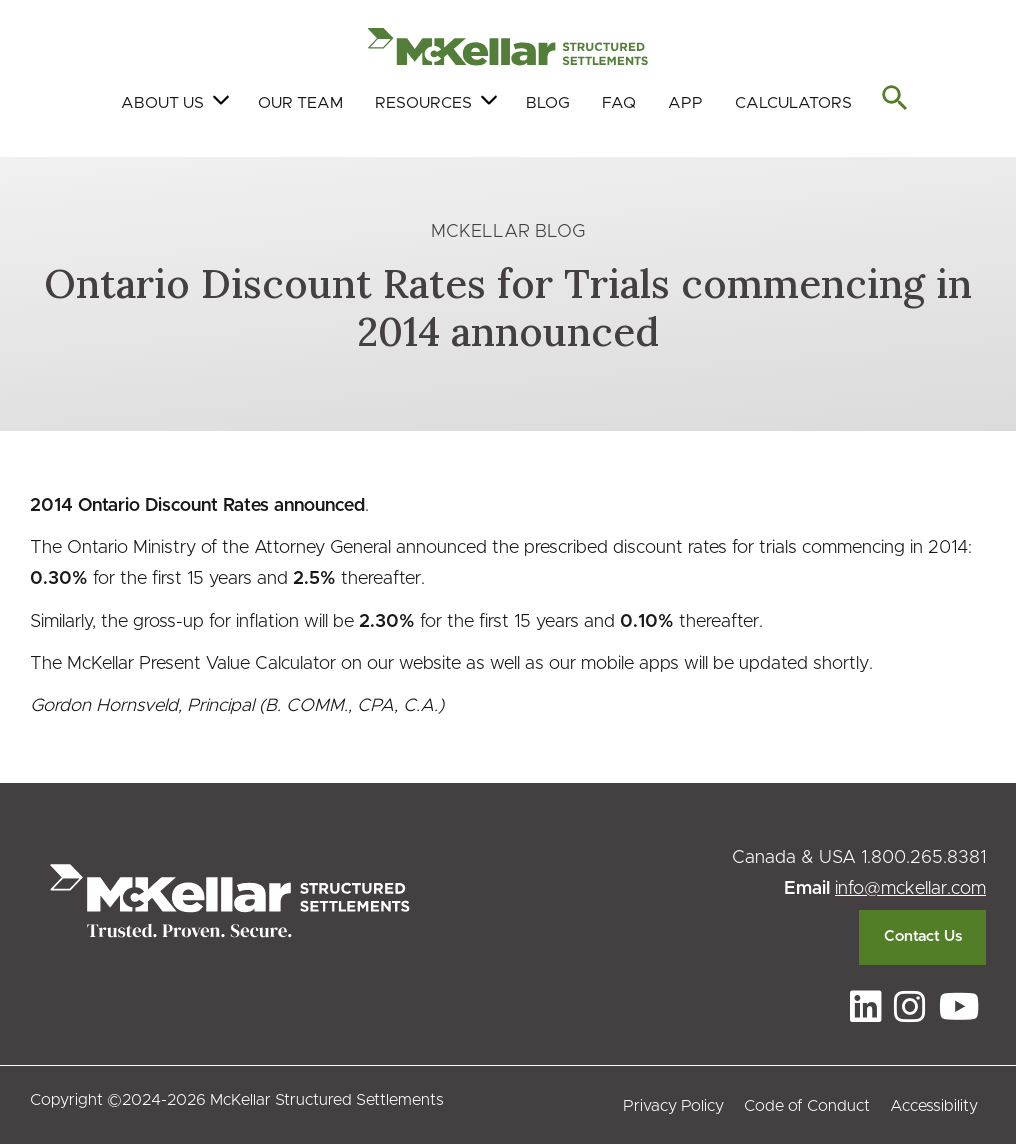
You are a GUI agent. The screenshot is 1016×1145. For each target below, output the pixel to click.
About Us (162, 103)
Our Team (300, 103)
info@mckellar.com (910, 889)
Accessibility (934, 1106)
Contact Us (923, 936)
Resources (423, 103)
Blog (548, 103)
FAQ (619, 103)
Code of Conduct (807, 1106)
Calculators (793, 103)
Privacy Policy (673, 1106)
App (685, 103)
